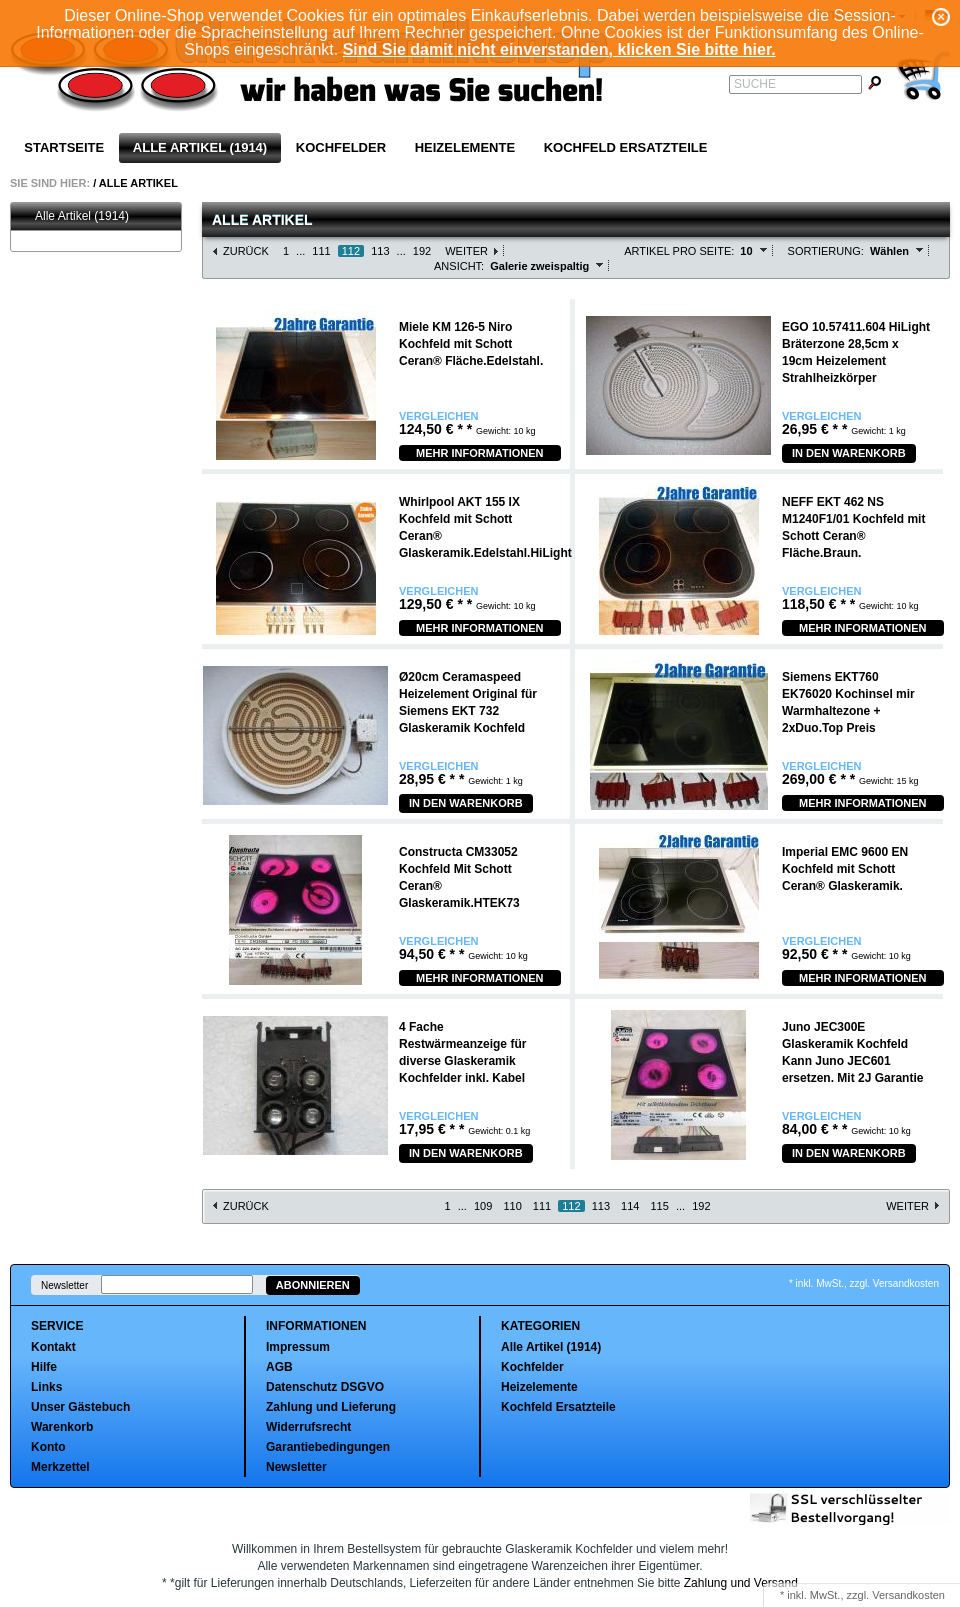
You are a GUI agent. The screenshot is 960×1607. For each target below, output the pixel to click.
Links (46, 1387)
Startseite (64, 147)
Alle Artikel (138, 183)
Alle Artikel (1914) (200, 147)
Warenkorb (62, 1427)
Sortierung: (826, 251)
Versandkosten (908, 1595)
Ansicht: (459, 266)
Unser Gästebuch (80, 1407)
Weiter (466, 251)
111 (321, 251)
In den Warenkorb (849, 453)
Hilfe (44, 1367)
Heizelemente (465, 147)
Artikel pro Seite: (679, 251)
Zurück (246, 251)
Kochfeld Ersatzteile (626, 147)
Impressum (298, 1347)
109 (483, 1206)
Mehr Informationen (480, 453)
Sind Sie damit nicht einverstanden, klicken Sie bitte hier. (559, 49)
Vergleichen (438, 416)
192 (422, 251)
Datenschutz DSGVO (325, 1387)
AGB (279, 1367)
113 (380, 251)
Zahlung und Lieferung (331, 1407)
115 (660, 1206)
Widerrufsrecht (308, 1427)
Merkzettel (60, 1467)
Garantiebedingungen (328, 1447)
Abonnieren (313, 1285)
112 (351, 251)
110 (512, 1206)
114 (630, 1206)
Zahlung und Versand (741, 1583)
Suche (755, 84)
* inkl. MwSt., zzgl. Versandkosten (864, 1283)
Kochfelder (341, 147)
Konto (48, 1447)
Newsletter (64, 1285)
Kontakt (53, 1347)
